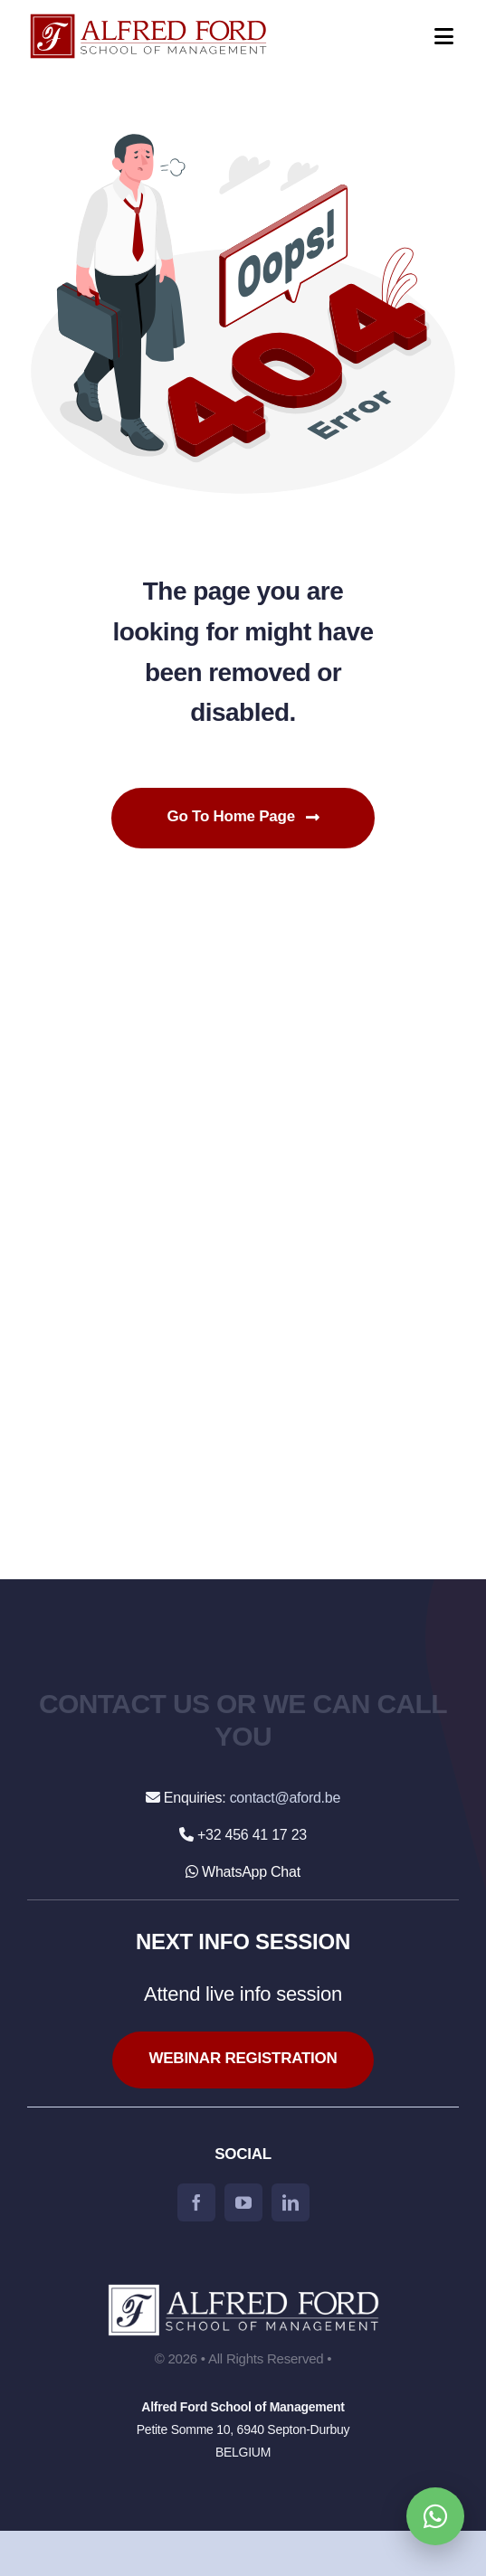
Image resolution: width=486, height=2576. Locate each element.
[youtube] (243, 2202)
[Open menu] (432, 36)
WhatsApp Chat (243, 1872)
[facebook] (196, 2202)
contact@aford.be (285, 1797)
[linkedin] (291, 2202)
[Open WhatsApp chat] (435, 2516)
